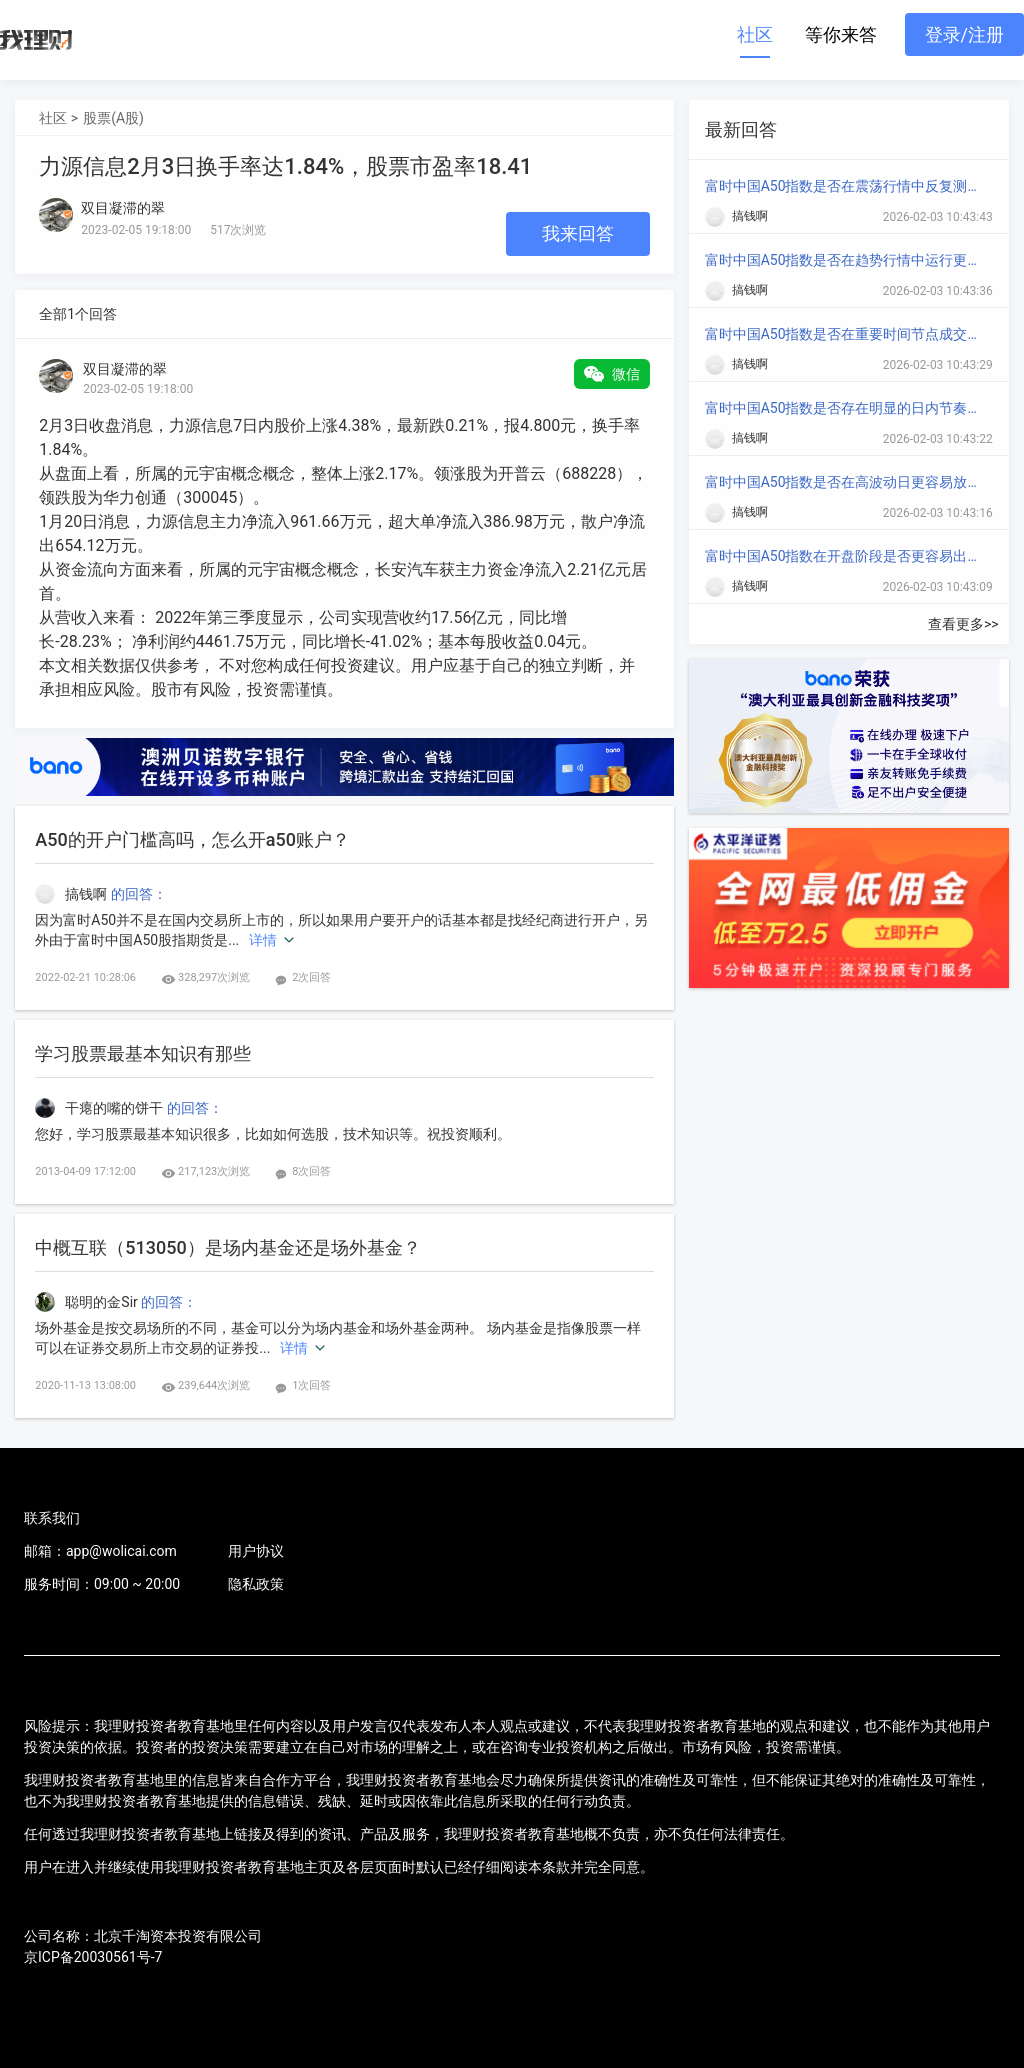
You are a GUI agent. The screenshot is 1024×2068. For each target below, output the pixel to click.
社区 (755, 34)
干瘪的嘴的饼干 (100, 1108)
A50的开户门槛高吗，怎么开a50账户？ (192, 839)
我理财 (36, 40)
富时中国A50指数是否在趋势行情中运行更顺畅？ (845, 260)
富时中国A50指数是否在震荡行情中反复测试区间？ (845, 186)
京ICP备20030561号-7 (93, 1957)
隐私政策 (256, 1584)
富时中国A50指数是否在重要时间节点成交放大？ (845, 334)
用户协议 (256, 1551)
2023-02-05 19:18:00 (138, 389)
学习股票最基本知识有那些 (143, 1053)
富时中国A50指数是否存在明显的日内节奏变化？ (845, 408)
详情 (263, 940)
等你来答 (841, 34)
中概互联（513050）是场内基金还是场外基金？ (227, 1247)
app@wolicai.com (121, 1551)
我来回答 (578, 233)
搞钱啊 (72, 894)
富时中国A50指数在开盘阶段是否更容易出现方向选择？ (845, 556)
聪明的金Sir (88, 1302)
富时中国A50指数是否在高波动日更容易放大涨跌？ (845, 482)
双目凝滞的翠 (125, 369)
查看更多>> (963, 624)
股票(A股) (113, 118)
